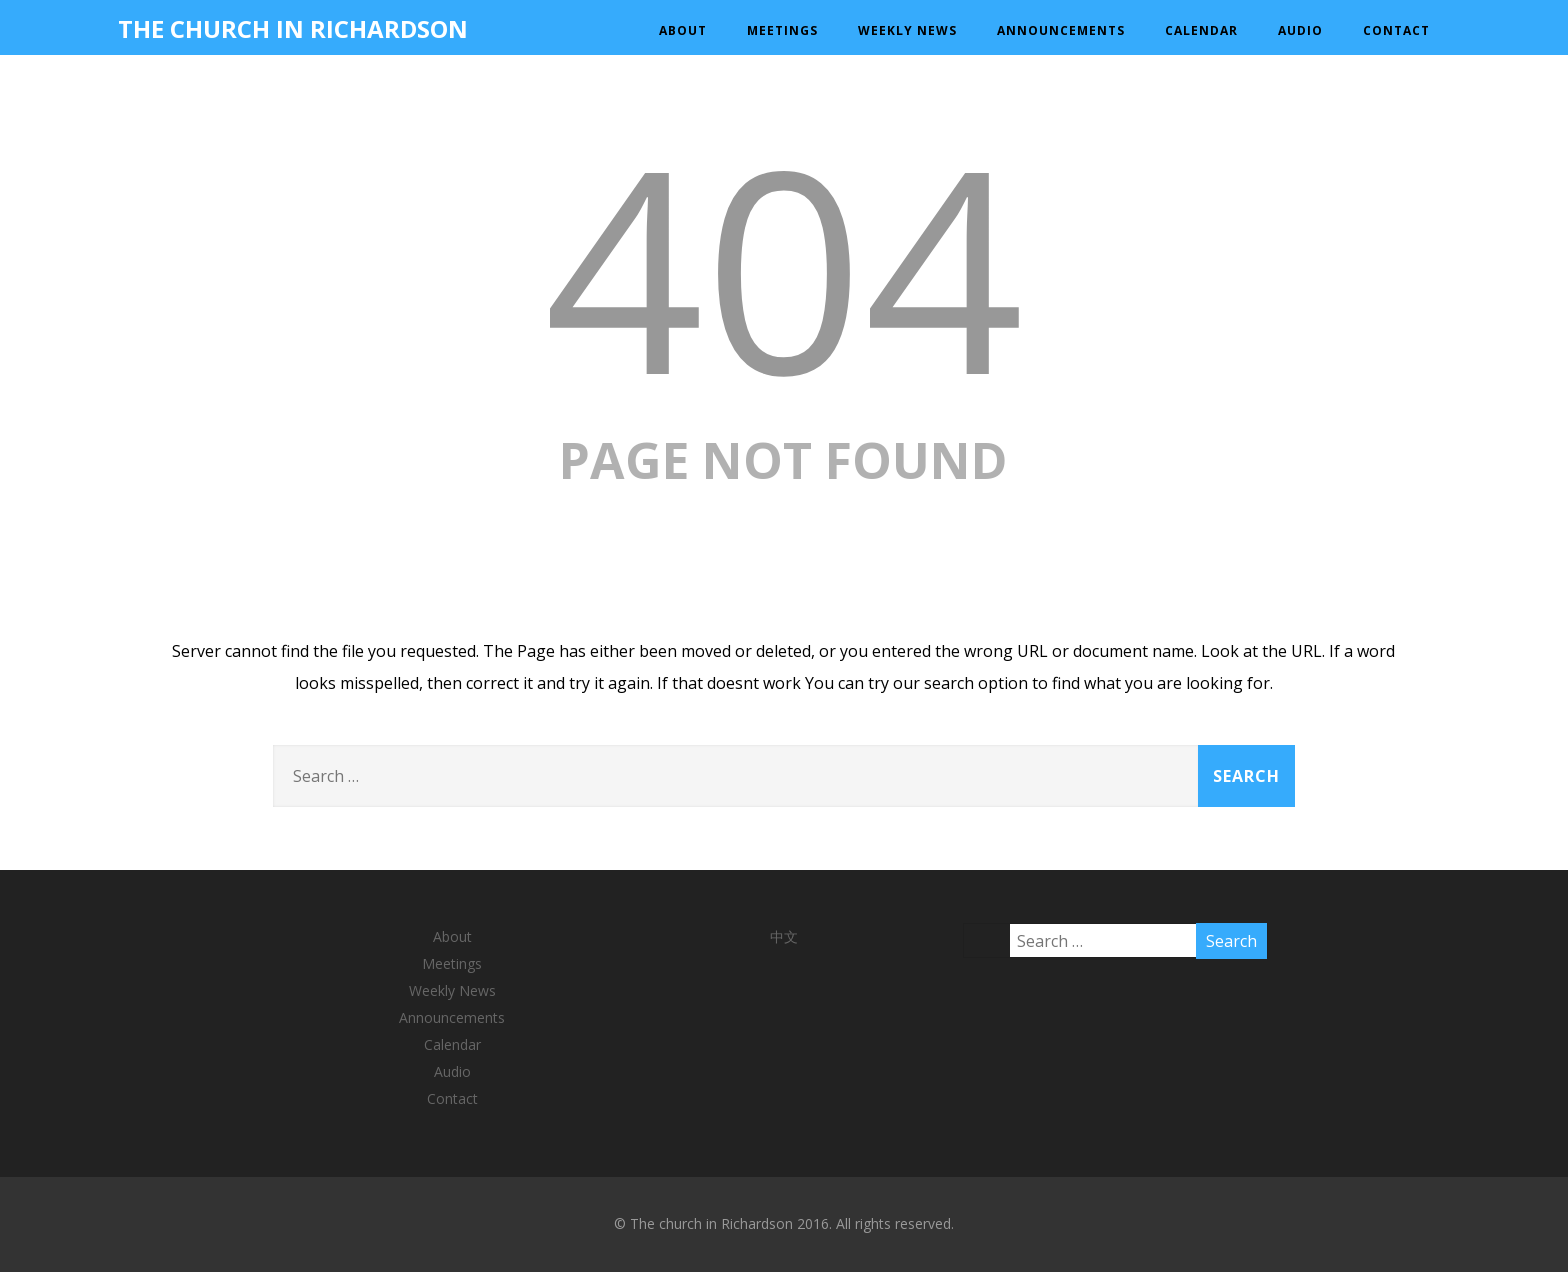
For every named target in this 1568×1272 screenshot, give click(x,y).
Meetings (782, 30)
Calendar (1201, 30)
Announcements (1061, 30)
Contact (1396, 30)
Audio (1300, 30)
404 (784, 265)
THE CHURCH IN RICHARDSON (293, 28)
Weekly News (907, 30)
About (683, 30)
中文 (784, 936)
